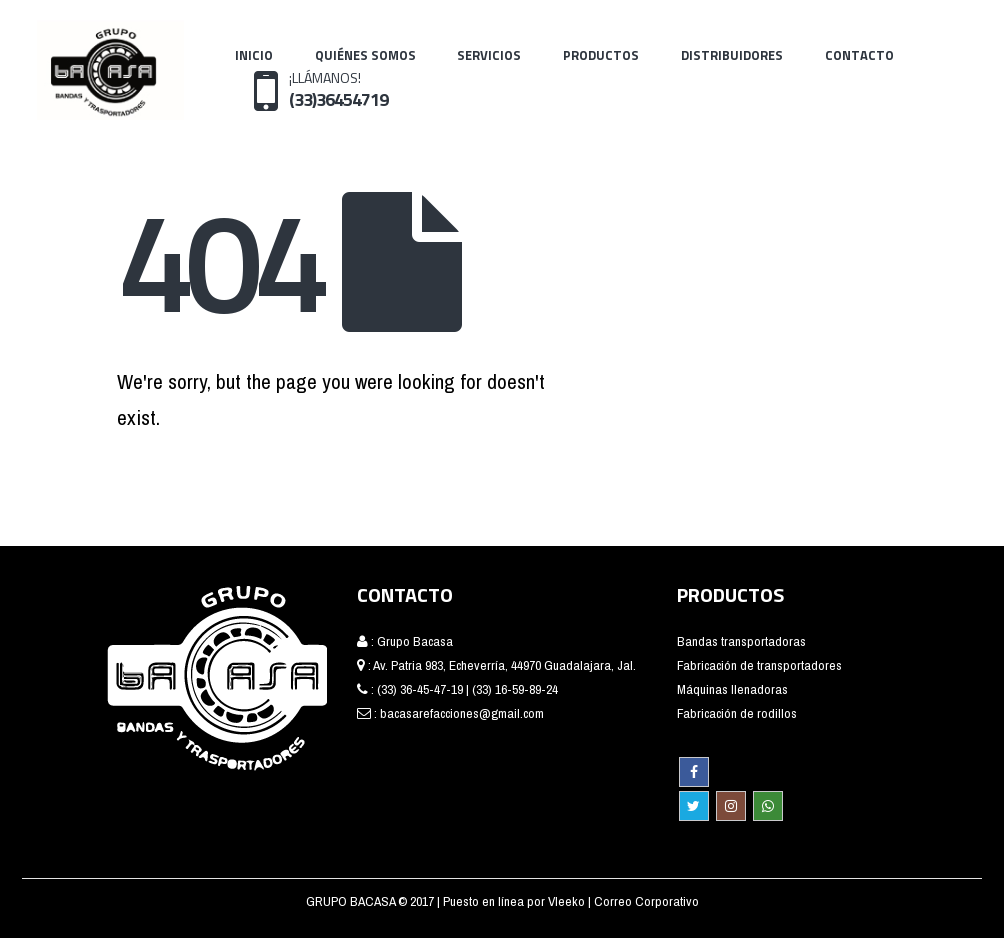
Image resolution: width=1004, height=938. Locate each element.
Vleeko (568, 901)
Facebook (694, 772)
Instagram (731, 806)
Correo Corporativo (646, 901)
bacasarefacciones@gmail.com (462, 713)
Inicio (254, 55)
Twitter (694, 806)
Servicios (489, 55)
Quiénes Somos (365, 55)
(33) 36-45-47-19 (420, 689)
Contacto (859, 55)
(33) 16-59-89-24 (515, 689)
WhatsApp (768, 806)
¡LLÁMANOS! (338, 89)
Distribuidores (732, 55)
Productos (601, 55)
